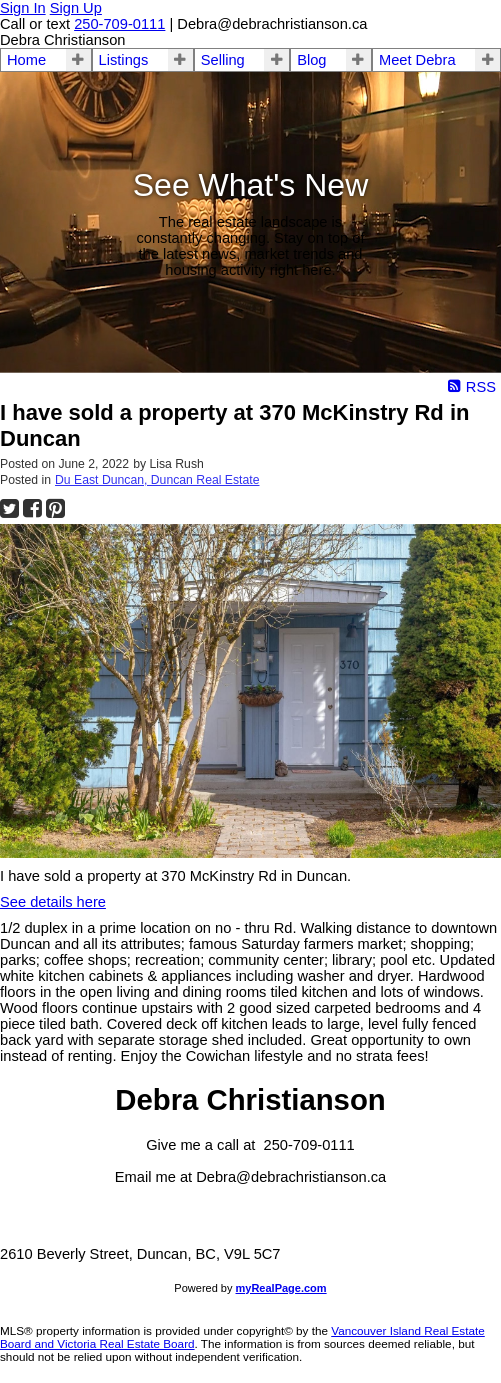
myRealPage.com (281, 1288)
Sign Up (76, 8)
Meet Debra (417, 60)
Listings (124, 60)
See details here (53, 902)
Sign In (23, 8)
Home (26, 60)
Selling (223, 60)
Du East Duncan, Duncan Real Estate (157, 480)
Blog (311, 60)
